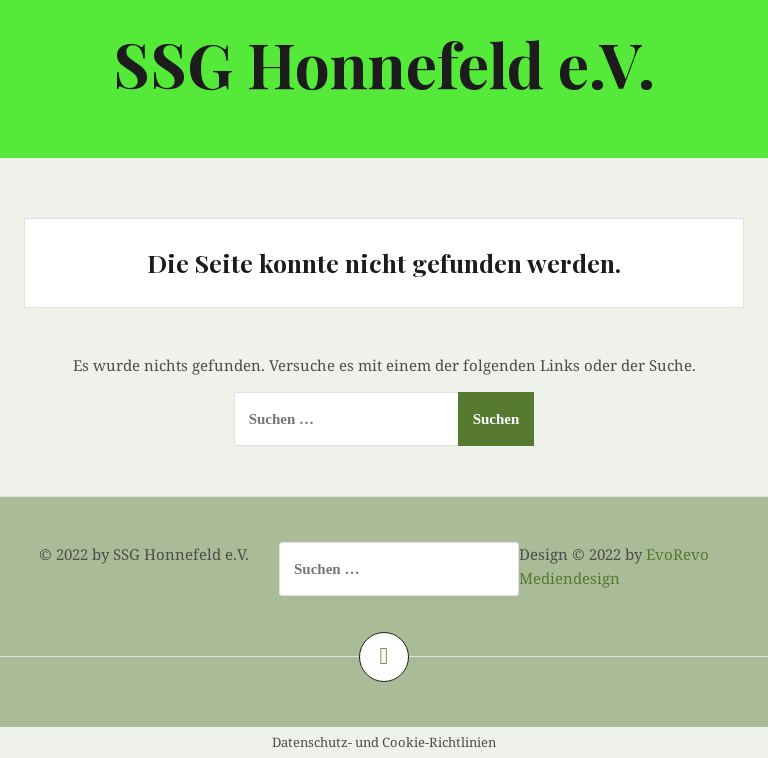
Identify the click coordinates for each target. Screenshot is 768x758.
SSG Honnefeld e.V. (384, 63)
